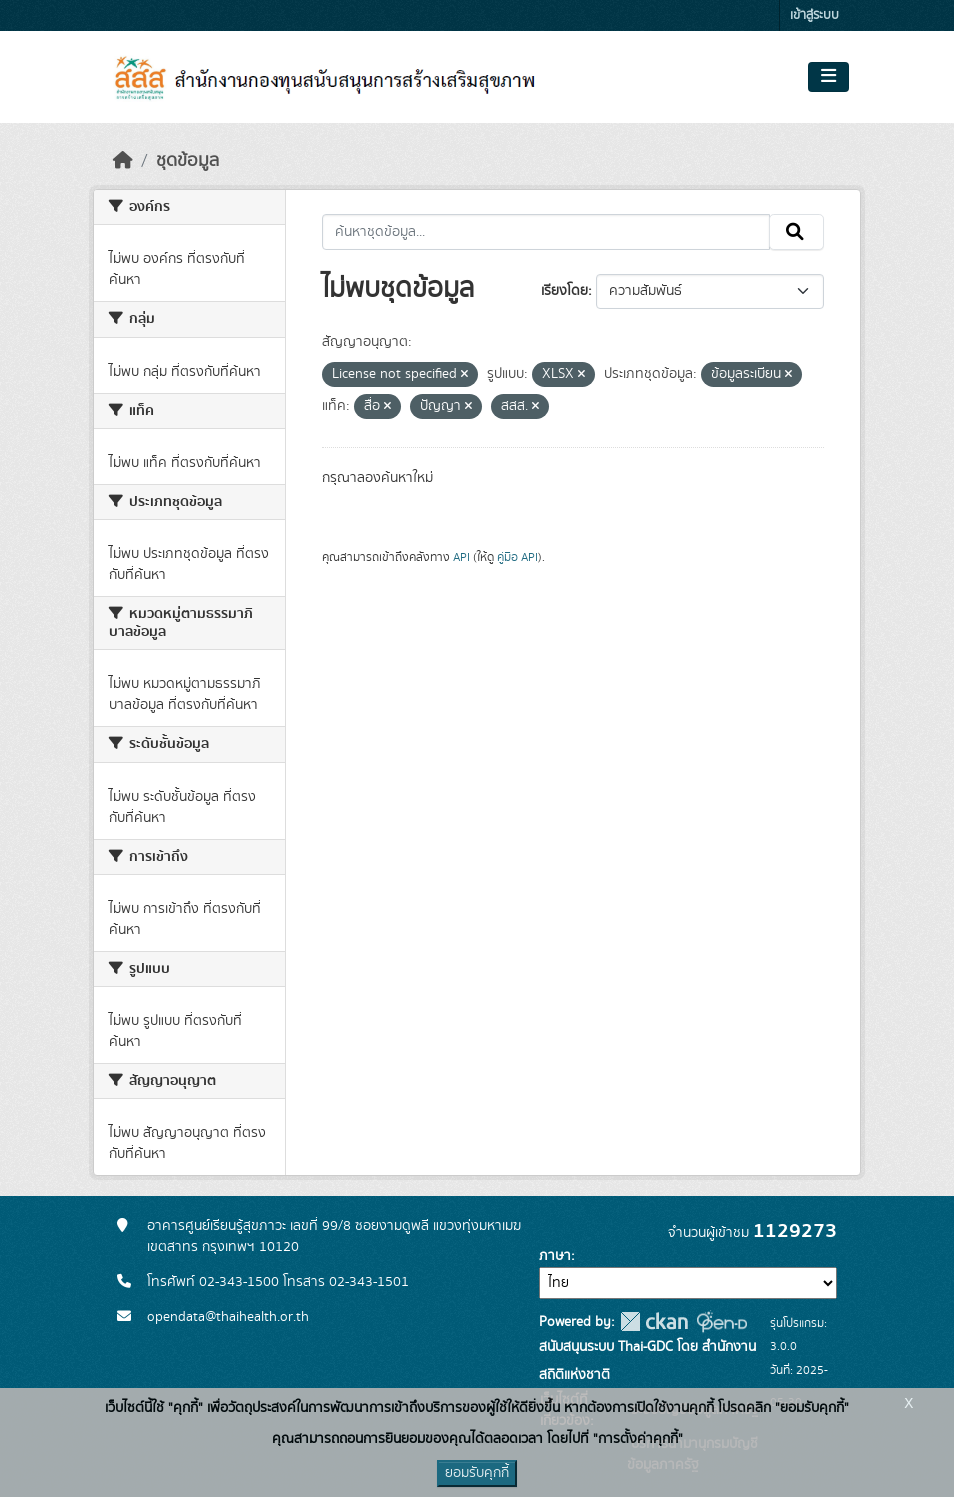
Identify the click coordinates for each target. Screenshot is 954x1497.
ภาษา (555, 1256)
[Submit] (796, 232)
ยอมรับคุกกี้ (477, 1473)
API (461, 557)
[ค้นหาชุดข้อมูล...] (546, 232)
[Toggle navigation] (828, 77)
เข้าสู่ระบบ (814, 15)
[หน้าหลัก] (123, 161)
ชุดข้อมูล (187, 161)
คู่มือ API (517, 557)
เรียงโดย (564, 291)
